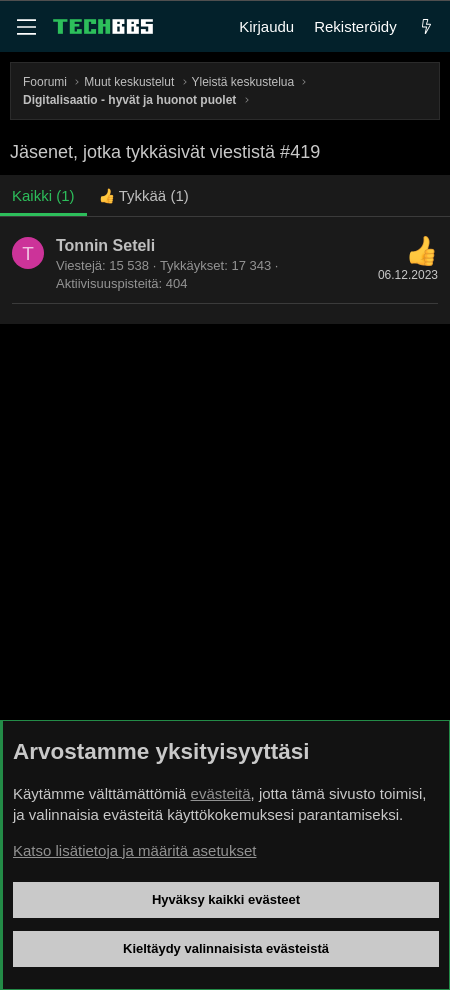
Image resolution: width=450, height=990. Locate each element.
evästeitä (221, 793)
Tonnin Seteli (105, 245)
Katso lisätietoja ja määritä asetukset (134, 850)
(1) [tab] (43, 195)
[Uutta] (426, 26)
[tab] (144, 195)
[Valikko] (26, 27)
